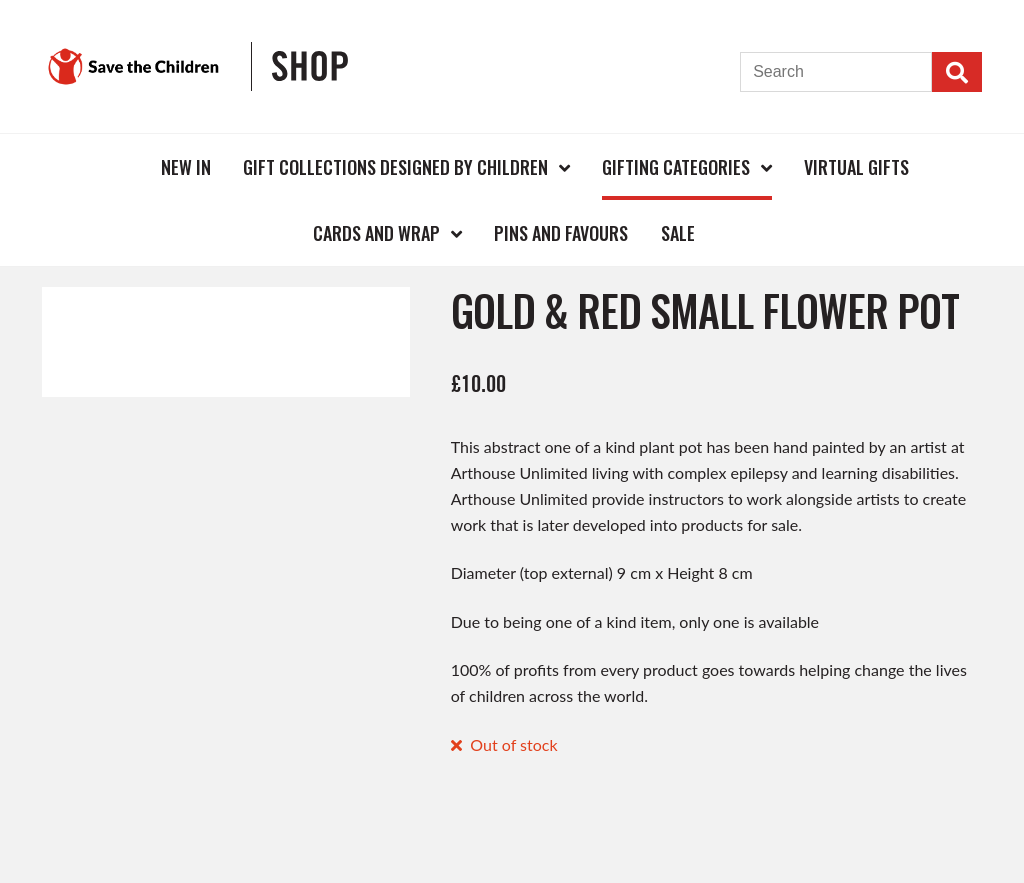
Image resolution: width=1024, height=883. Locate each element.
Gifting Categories (676, 167)
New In (186, 167)
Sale (678, 233)
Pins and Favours (561, 233)
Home (112, 166)
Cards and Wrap (376, 233)
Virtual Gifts (856, 167)
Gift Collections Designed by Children (395, 167)
